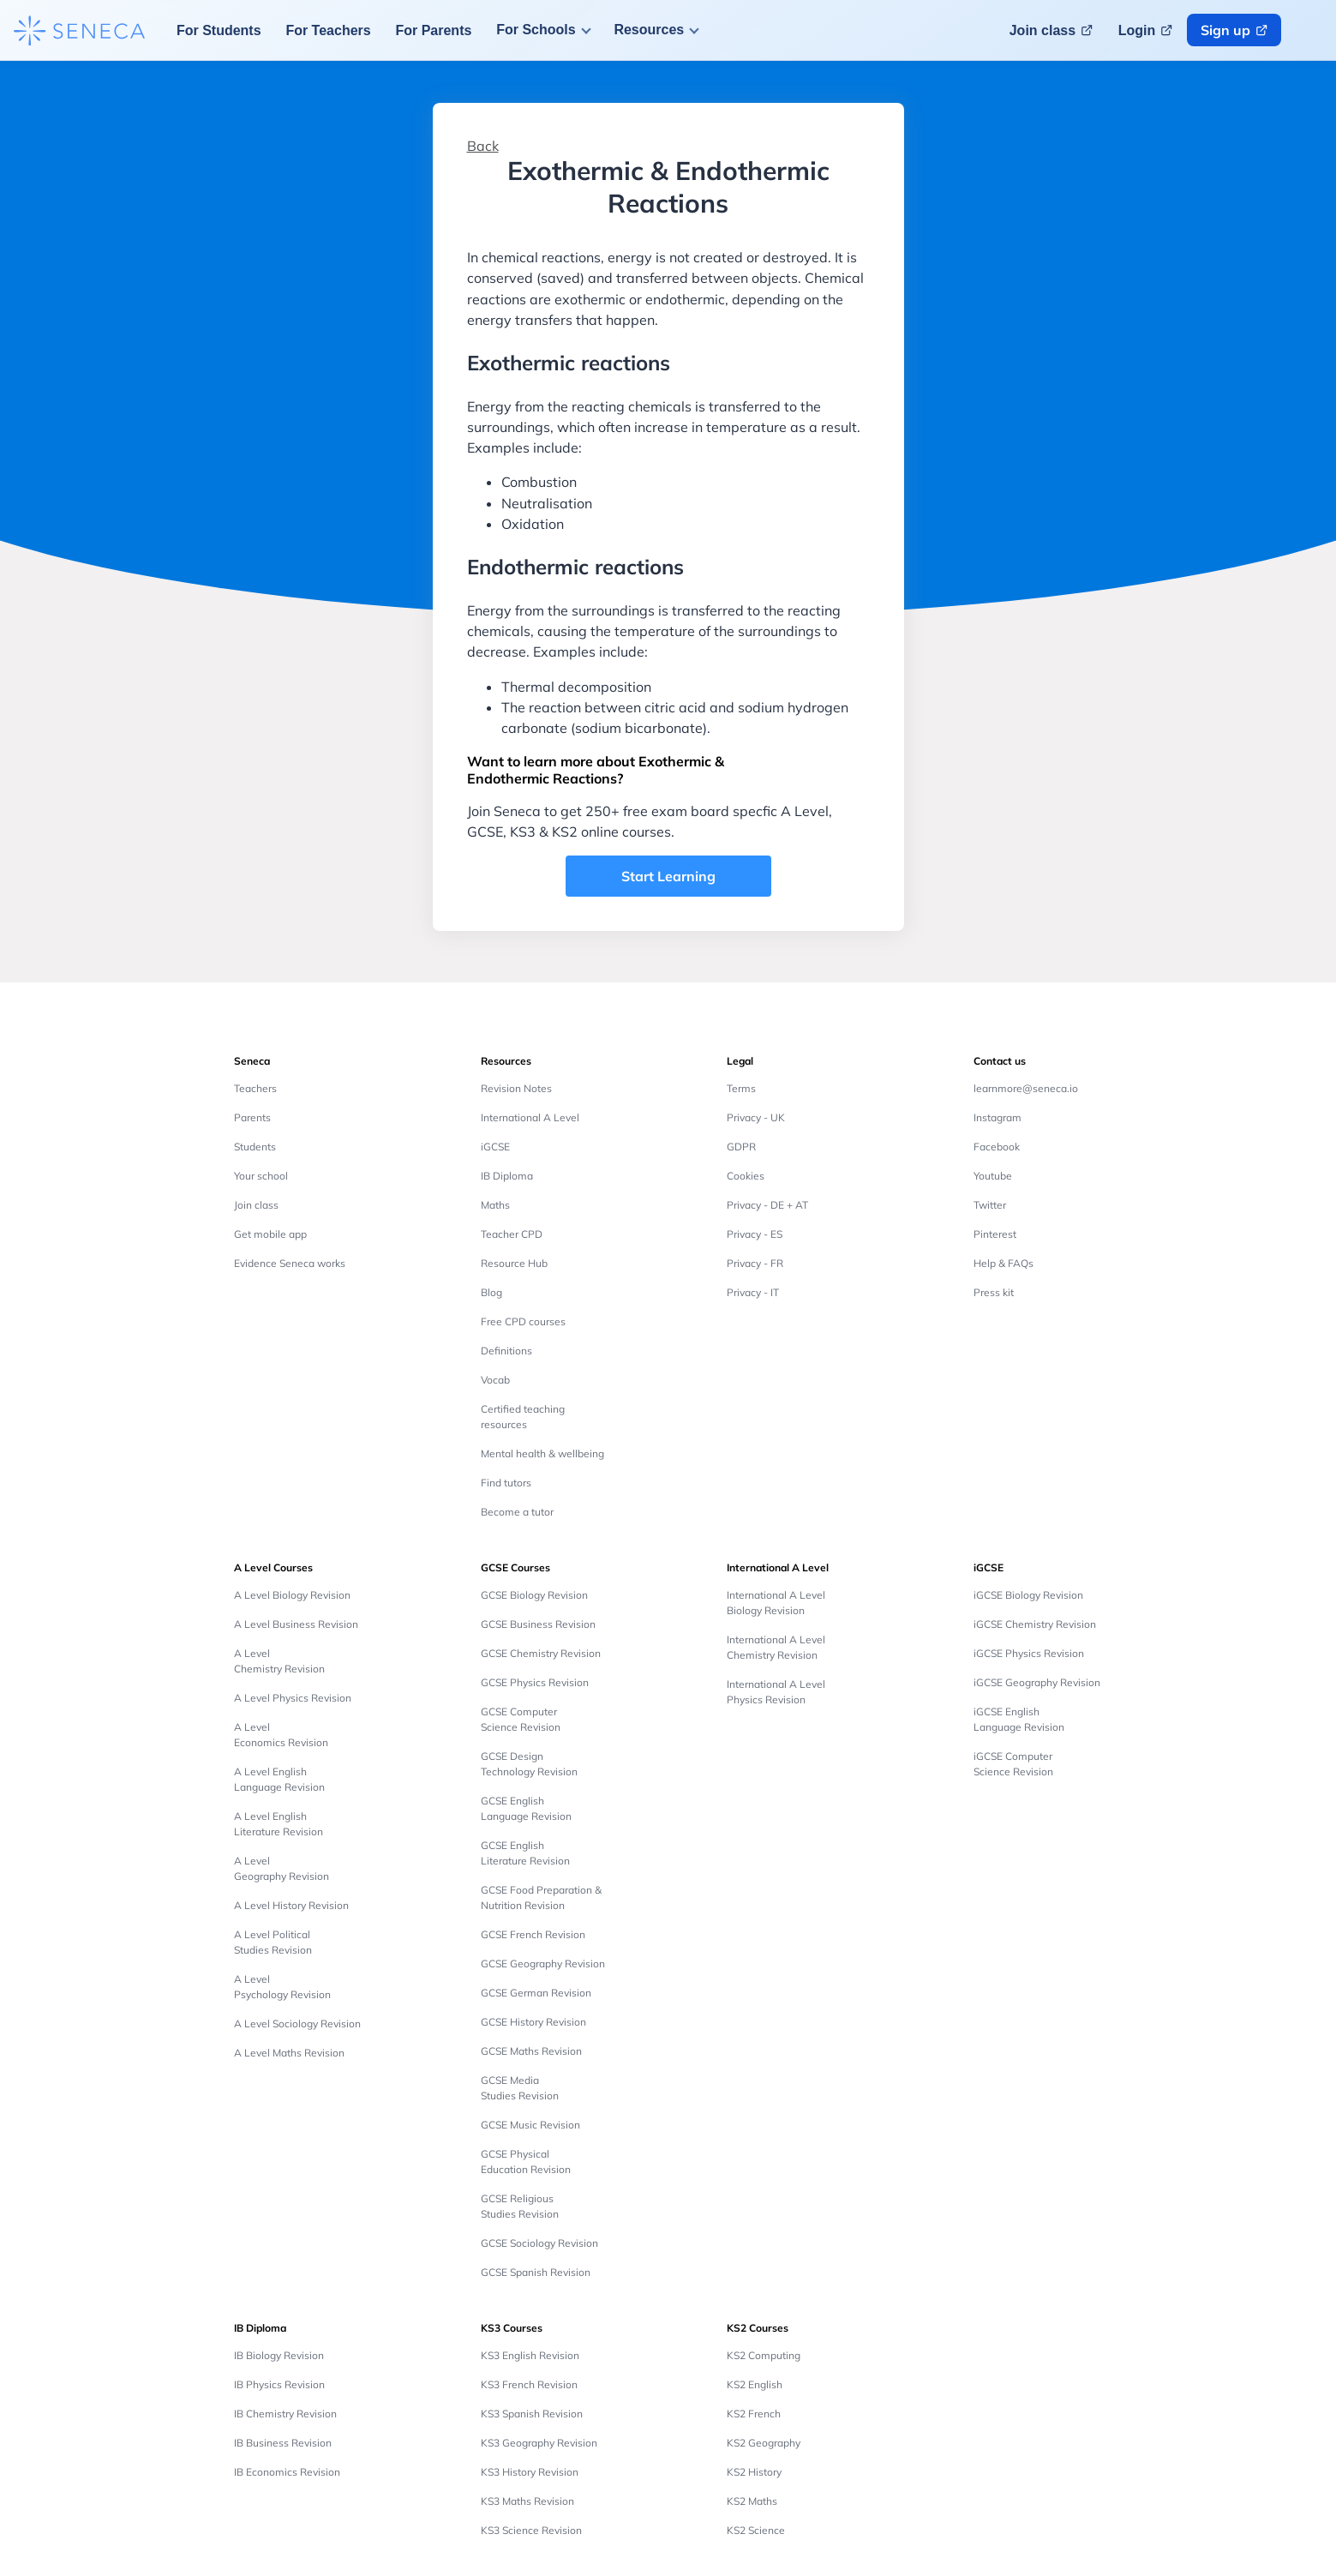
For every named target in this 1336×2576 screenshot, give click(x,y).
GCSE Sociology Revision (539, 2243)
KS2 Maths (752, 2501)
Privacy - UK (756, 1117)
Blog (491, 1292)
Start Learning (668, 876)
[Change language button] (1312, 30)
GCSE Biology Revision (534, 1594)
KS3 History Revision (529, 2471)
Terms (741, 1088)
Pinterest (995, 1234)
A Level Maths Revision (289, 2052)
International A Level (530, 1117)
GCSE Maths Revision (531, 2051)
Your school (261, 1175)
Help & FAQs (1003, 1263)
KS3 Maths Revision (527, 2501)
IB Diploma (507, 1175)
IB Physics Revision (279, 2384)
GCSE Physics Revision (535, 1682)
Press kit (994, 1292)
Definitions (506, 1350)
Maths (495, 1204)
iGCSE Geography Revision (1037, 1682)
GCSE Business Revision (538, 1624)
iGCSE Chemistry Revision (1035, 1624)
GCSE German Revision (536, 1992)
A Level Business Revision (296, 1624)
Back (483, 145)
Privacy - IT (753, 1292)
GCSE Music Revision (530, 2124)
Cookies (745, 1175)
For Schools (535, 29)
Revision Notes (516, 1088)
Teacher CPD (511, 1234)
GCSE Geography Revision (543, 1963)
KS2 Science (756, 2530)
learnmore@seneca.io (1026, 1088)
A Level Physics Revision (292, 1697)
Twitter (990, 1204)
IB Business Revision (283, 2442)
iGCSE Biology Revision (1028, 1594)
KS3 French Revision (529, 2384)
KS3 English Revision (530, 2355)
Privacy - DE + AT (767, 1204)
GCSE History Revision (533, 2021)
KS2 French (754, 2413)
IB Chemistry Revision (285, 2413)
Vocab (495, 1379)
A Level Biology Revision (292, 1594)
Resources (649, 29)
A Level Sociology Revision (297, 2023)
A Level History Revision (291, 1905)
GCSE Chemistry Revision (541, 1653)
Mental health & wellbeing (542, 1453)
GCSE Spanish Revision (535, 2272)
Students (255, 1146)
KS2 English (754, 2384)
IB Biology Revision (279, 2355)
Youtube (993, 1175)
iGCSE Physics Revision (1029, 1653)
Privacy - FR (755, 1263)
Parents (252, 1117)
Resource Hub (514, 1263)
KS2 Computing (763, 2355)
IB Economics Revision (287, 2471)
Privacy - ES (754, 1234)
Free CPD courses (523, 1321)
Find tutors (506, 1482)
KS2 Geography (763, 2442)
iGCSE (495, 1146)
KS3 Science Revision (531, 2530)
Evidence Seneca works (289, 1263)
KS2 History (754, 2471)
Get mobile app (270, 1234)
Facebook (997, 1146)
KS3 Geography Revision (539, 2442)
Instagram (997, 1117)
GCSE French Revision (533, 1934)
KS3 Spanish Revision (532, 2413)
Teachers (255, 1088)
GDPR (741, 1146)
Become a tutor (517, 1511)
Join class (256, 1204)
